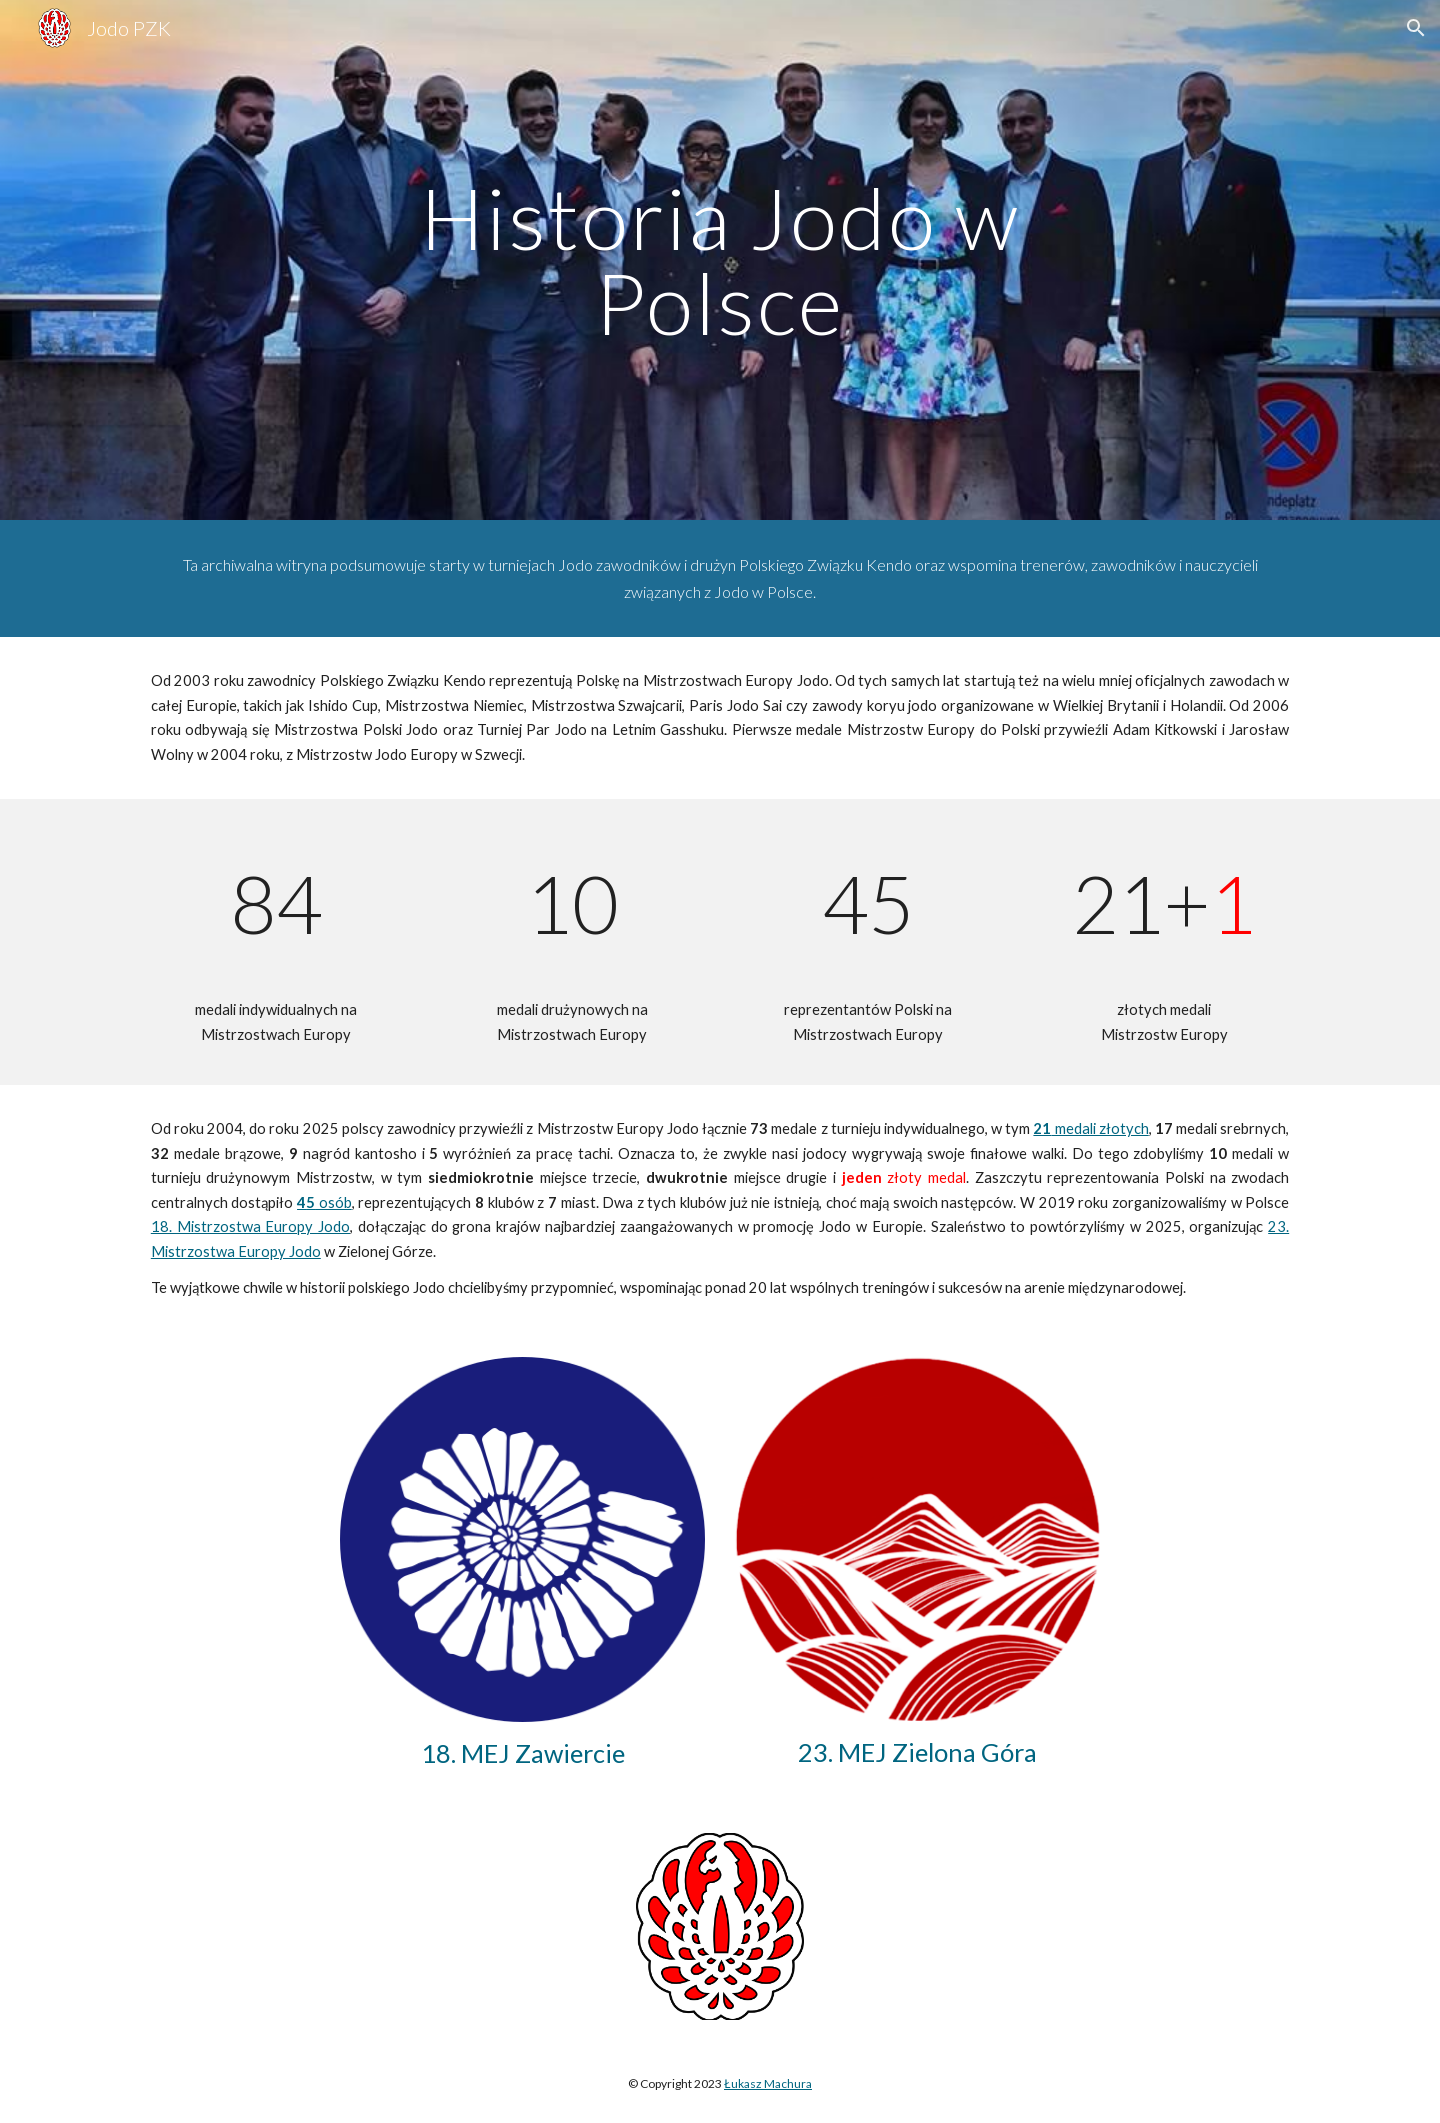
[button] (1416, 28)
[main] (720, 260)
